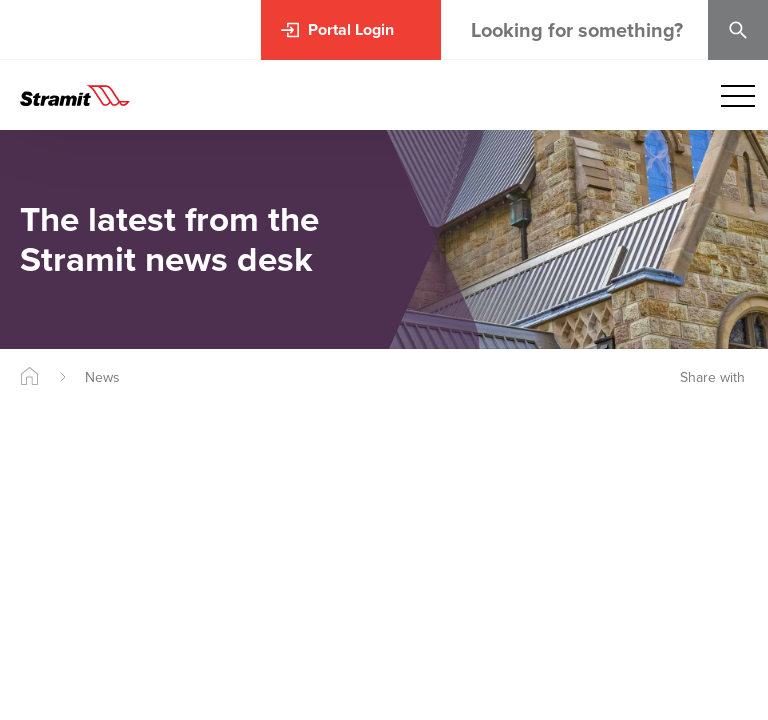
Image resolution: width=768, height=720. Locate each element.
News (102, 377)
